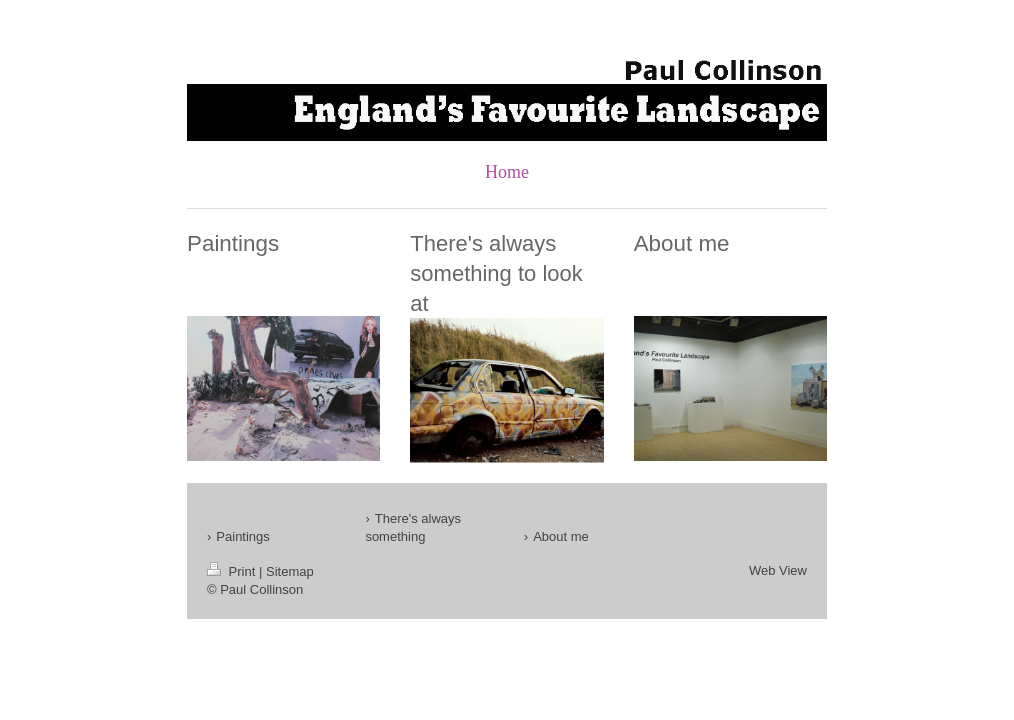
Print (233, 571)
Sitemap (290, 571)
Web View (778, 570)
